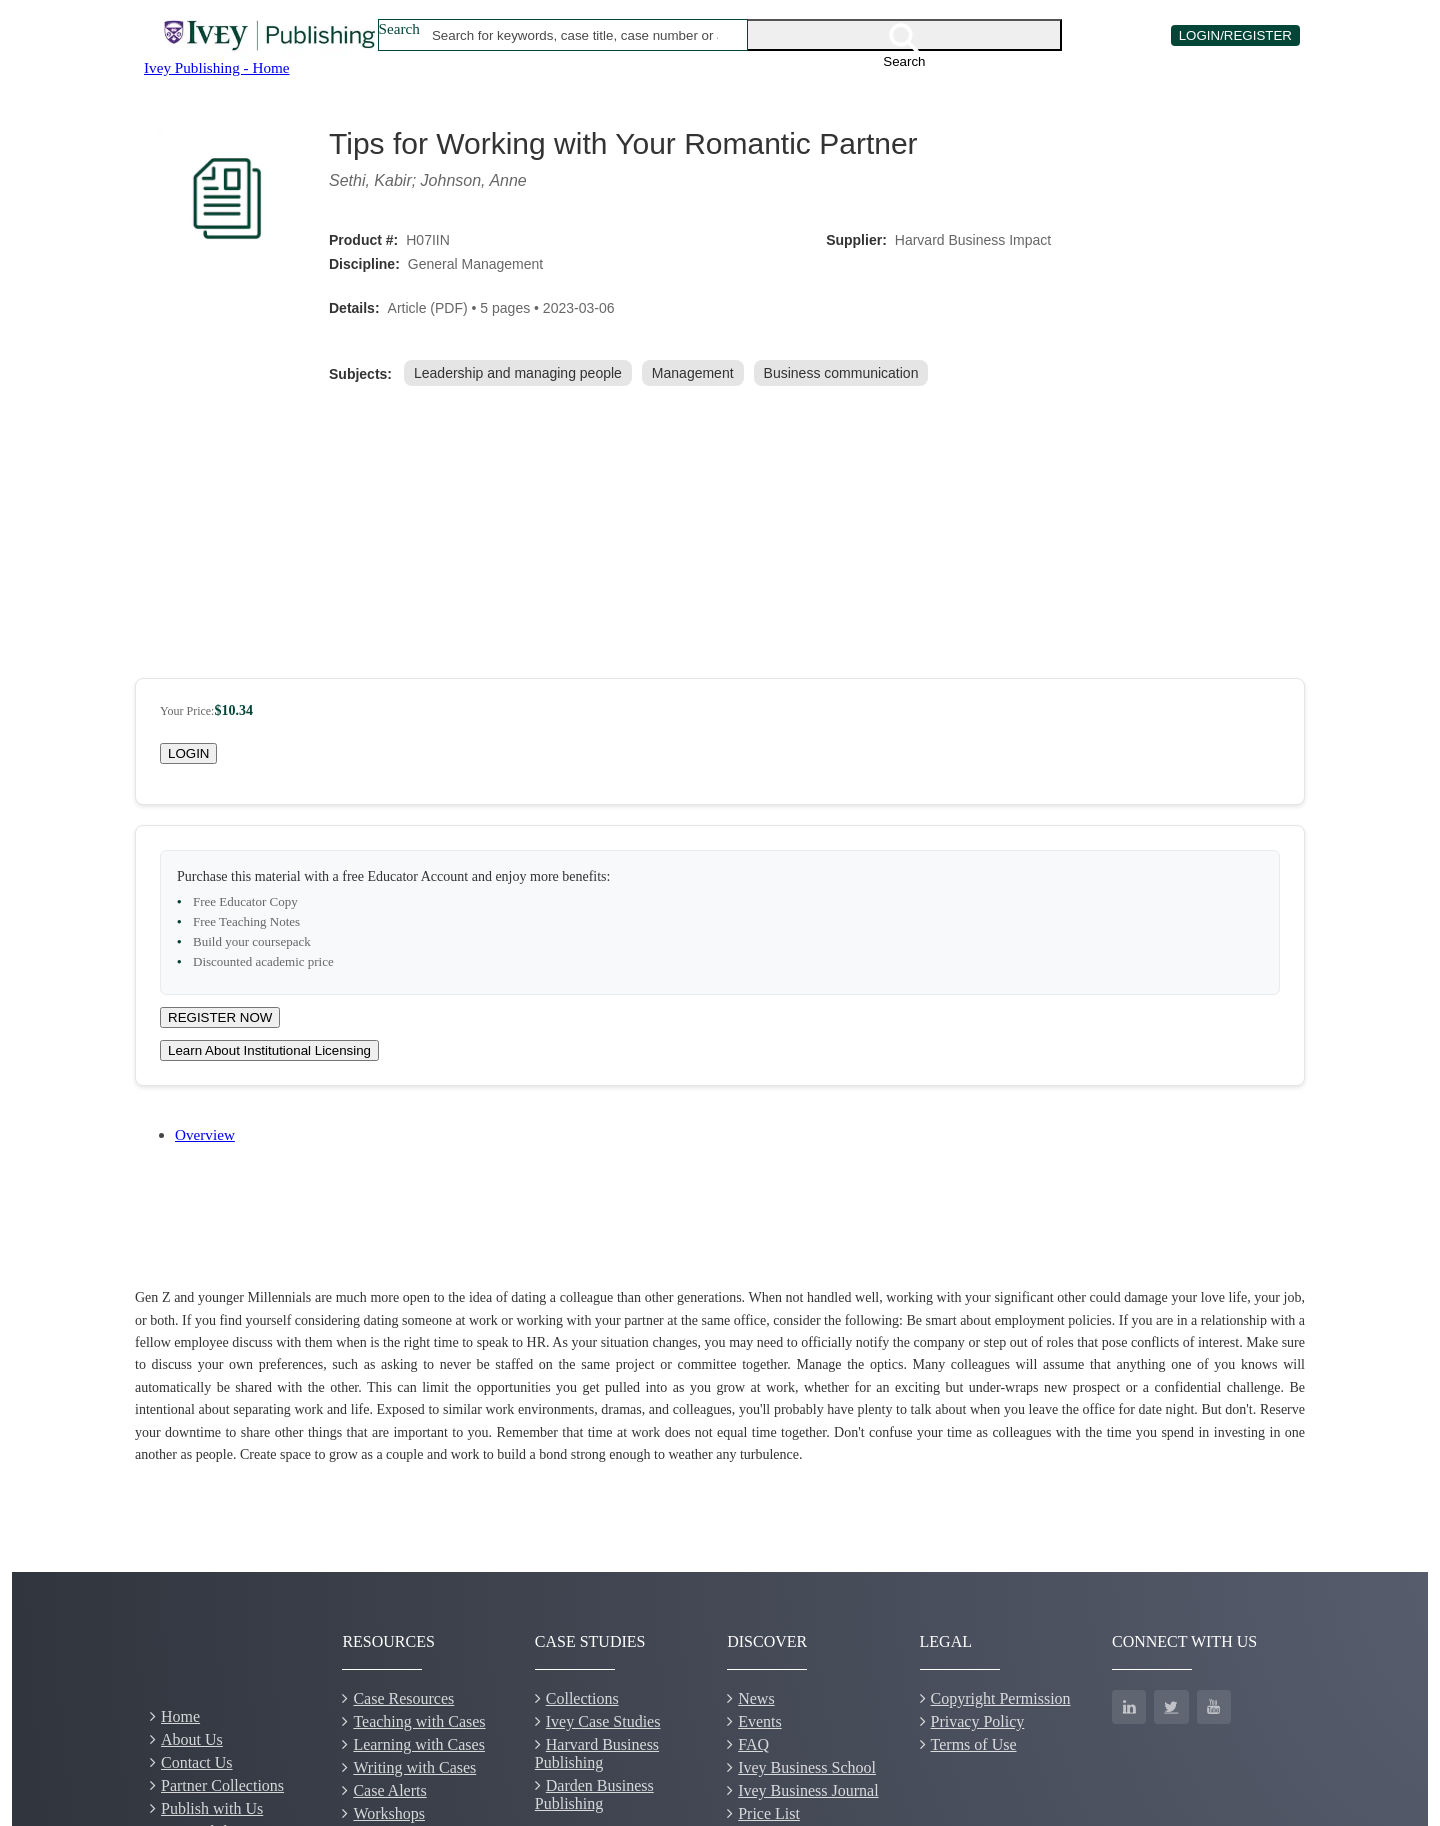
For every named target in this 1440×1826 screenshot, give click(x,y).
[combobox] (575, 35)
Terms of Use (974, 1744)
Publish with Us (212, 1808)
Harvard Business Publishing (597, 1753)
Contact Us (197, 1762)
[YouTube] (1214, 1707)
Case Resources (403, 1698)
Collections (582, 1698)
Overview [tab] (205, 1134)
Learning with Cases (419, 1744)
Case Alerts (389, 1790)
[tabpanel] (720, 1376)
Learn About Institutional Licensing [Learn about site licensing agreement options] (269, 1050)
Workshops (389, 1813)
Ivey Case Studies (603, 1721)
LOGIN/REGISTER (1235, 35)
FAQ (753, 1744)
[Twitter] (1171, 1707)
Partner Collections (222, 1785)
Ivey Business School (807, 1767)
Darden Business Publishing (594, 1794)
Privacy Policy (978, 1721)
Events (760, 1721)
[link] (522, 373)
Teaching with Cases (419, 1721)
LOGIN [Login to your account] (188, 753)
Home (180, 1716)
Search (399, 28)
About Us (192, 1739)
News (756, 1698)
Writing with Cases (414, 1767)
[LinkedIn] (1129, 1707)
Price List (769, 1813)
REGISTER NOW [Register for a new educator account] (220, 1017)
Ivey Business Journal (808, 1790)
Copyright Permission (1001, 1698)
